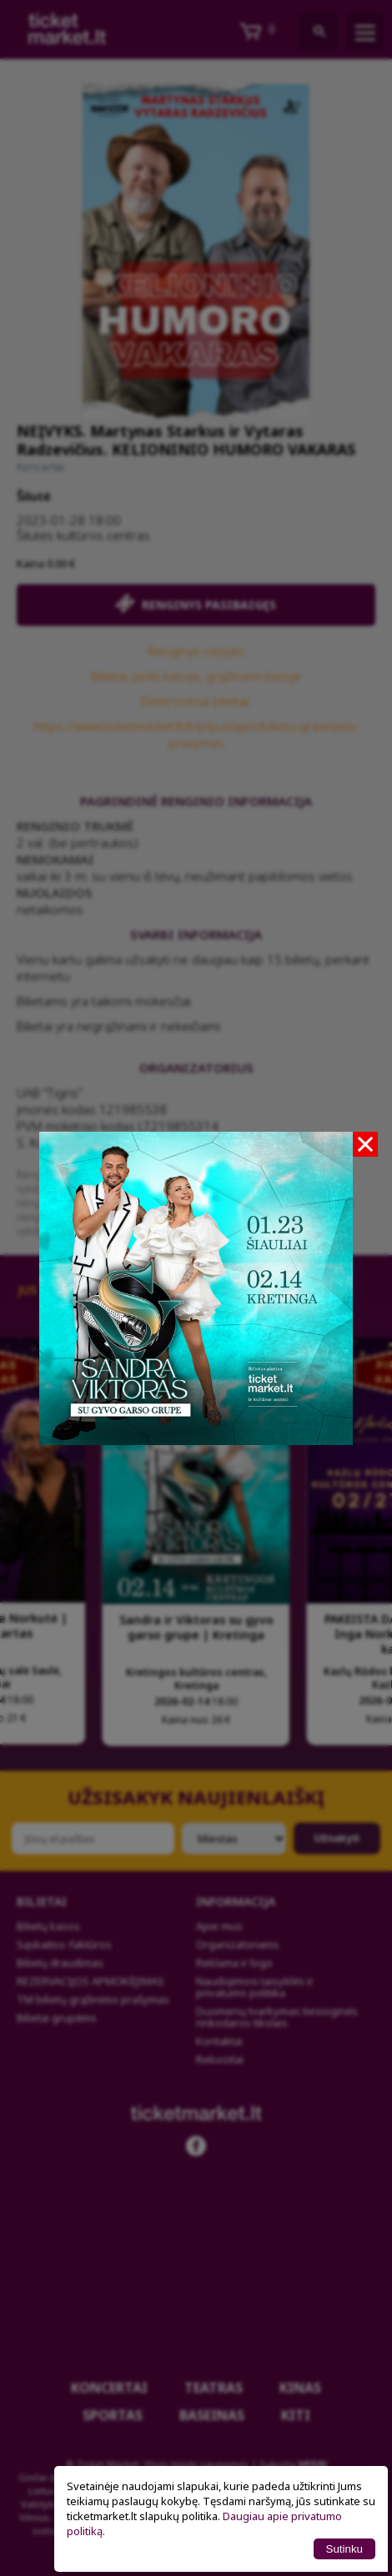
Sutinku (344, 2549)
